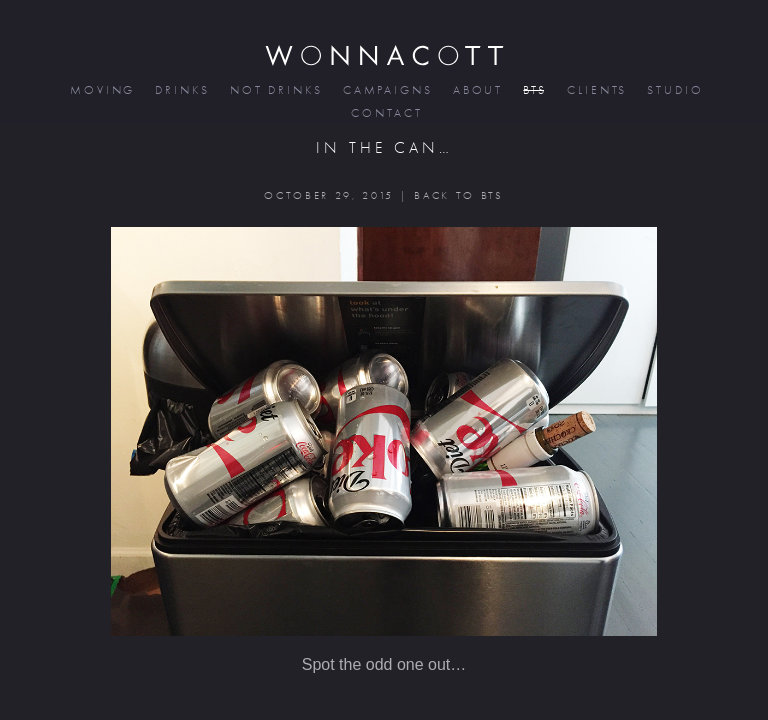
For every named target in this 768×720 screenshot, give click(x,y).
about (477, 90)
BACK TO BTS (458, 195)
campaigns (386, 90)
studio (673, 90)
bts (533, 90)
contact (385, 113)
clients (595, 90)
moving (101, 90)
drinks (180, 90)
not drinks (275, 90)
